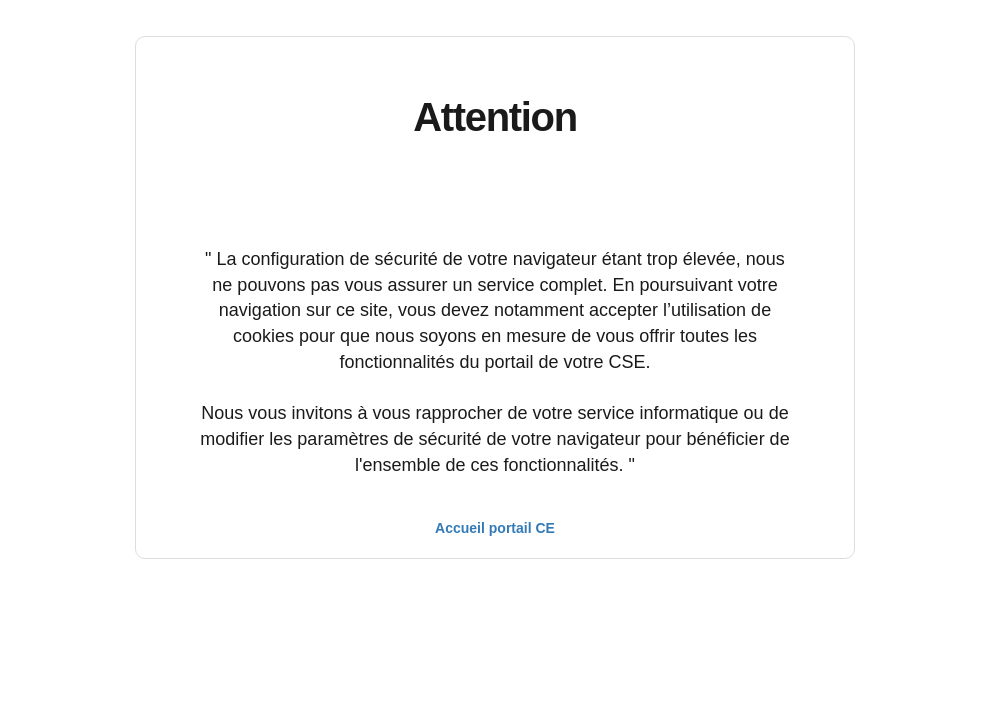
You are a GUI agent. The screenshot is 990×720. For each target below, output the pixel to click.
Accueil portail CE (495, 528)
